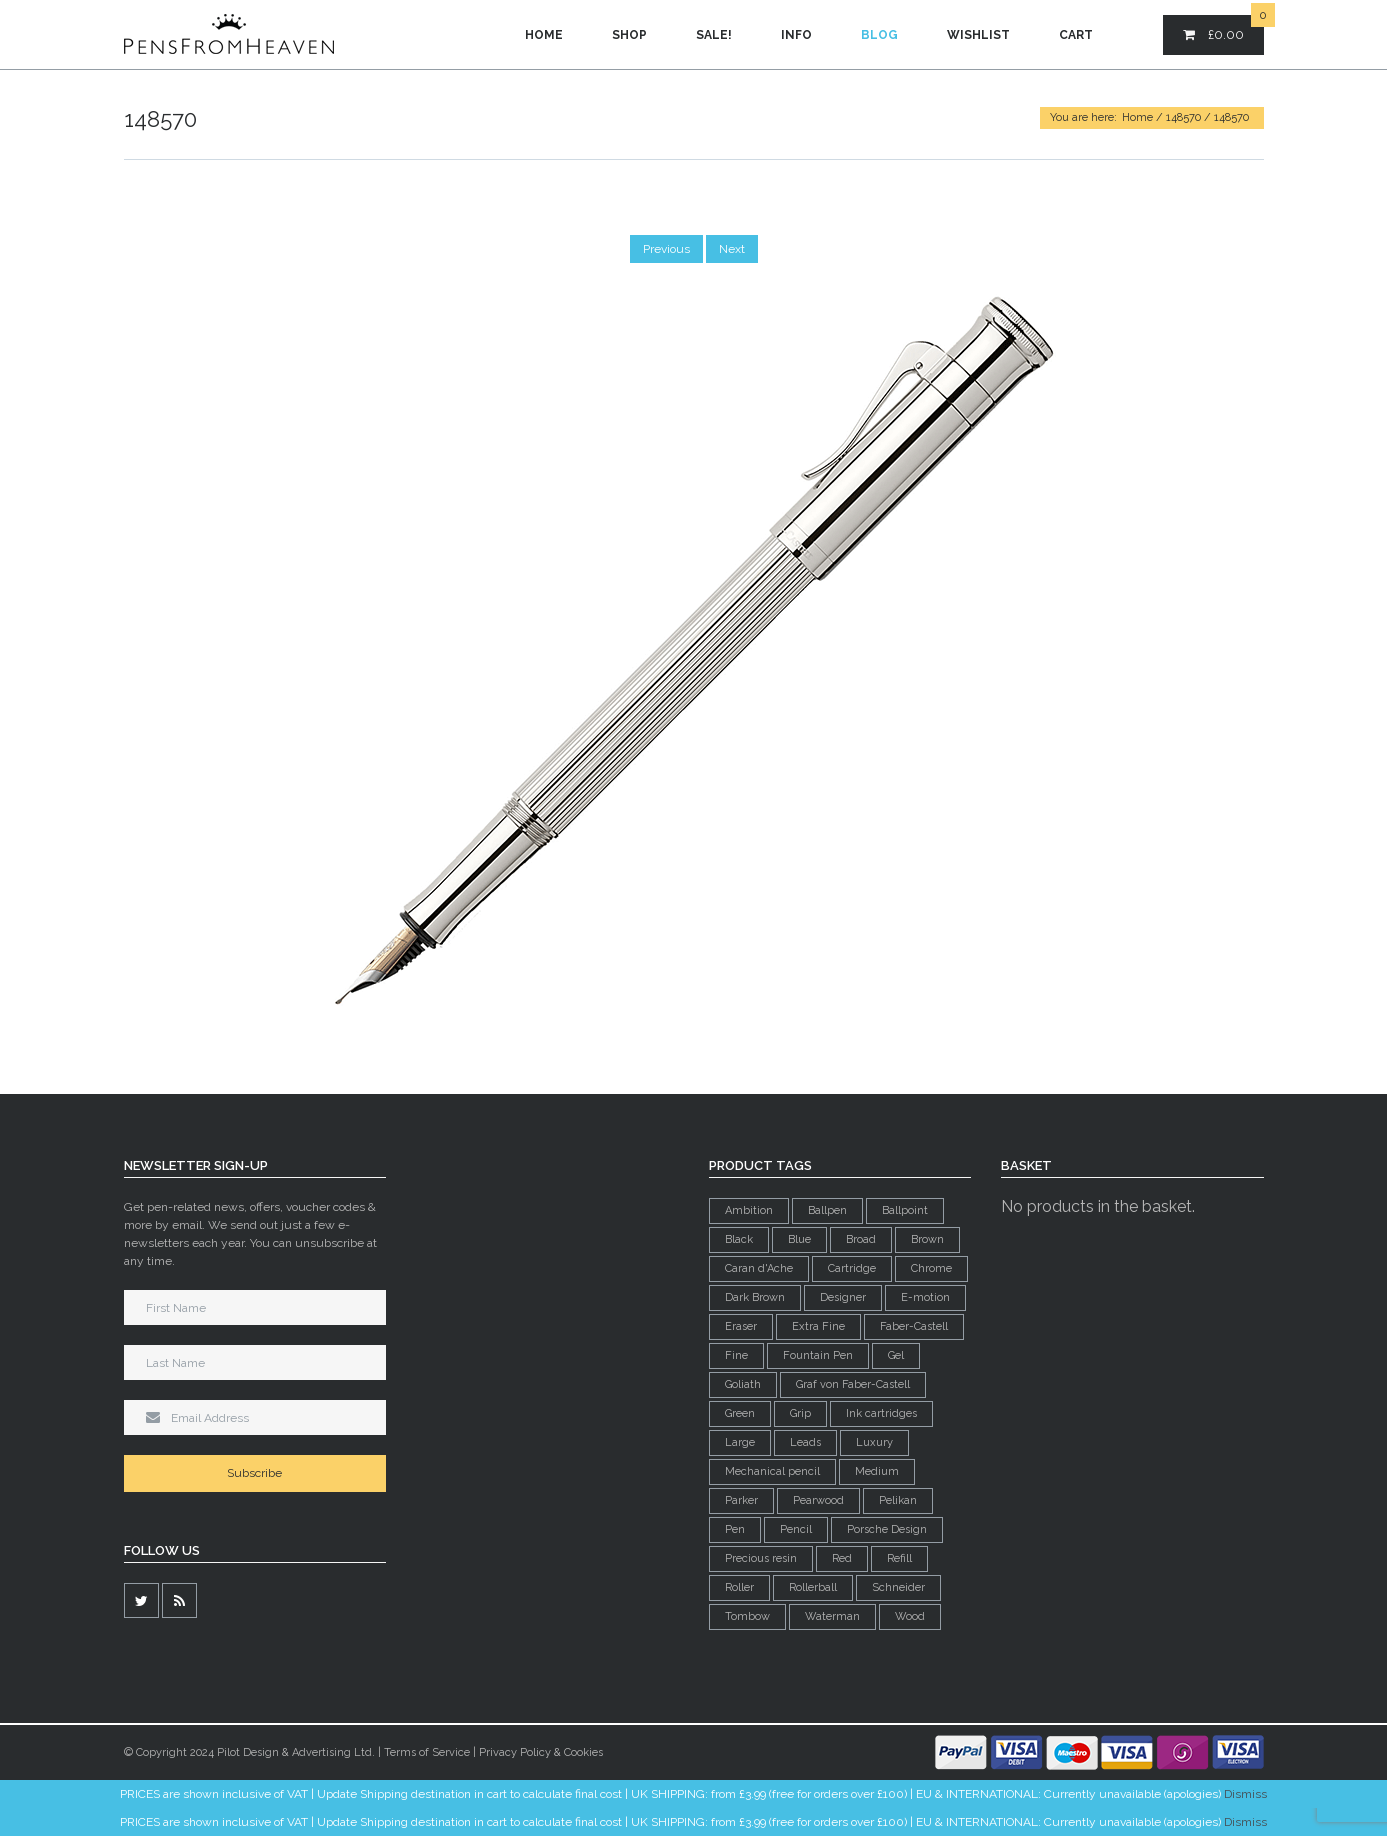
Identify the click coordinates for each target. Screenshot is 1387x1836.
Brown (927, 1239)
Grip (800, 1413)
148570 (1183, 117)
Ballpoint (905, 1210)
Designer (843, 1297)
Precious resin (761, 1558)
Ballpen (827, 1210)
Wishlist (978, 35)
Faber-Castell (914, 1326)
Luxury (874, 1442)
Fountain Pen (818, 1355)
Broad (861, 1239)
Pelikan (898, 1500)
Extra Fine (818, 1326)
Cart (1076, 35)
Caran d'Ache (759, 1268)
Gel (896, 1355)
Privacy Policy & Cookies (541, 1752)
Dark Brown (755, 1297)
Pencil (796, 1529)
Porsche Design (887, 1529)
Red (842, 1558)
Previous (666, 249)
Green (740, 1413)
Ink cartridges (881, 1413)
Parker (741, 1500)
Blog (879, 35)
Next (732, 249)
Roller (739, 1587)
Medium (877, 1471)
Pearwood (818, 1500)
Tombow (747, 1616)
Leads (805, 1442)
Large (740, 1442)
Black (739, 1239)
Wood (910, 1616)
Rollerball (813, 1587)
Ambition (749, 1210)
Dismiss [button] (1245, 1794)
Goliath (743, 1384)
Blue (799, 1239)
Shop (629, 35)
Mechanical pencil (772, 1471)
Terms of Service (427, 1752)
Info (796, 35)
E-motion (925, 1297)
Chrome (931, 1268)
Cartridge (852, 1268)
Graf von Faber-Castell (853, 1384)
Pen (735, 1529)
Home (544, 35)
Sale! (714, 35)
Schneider (898, 1587)
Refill (899, 1558)
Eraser (741, 1326)
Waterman (832, 1616)
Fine (736, 1355)
